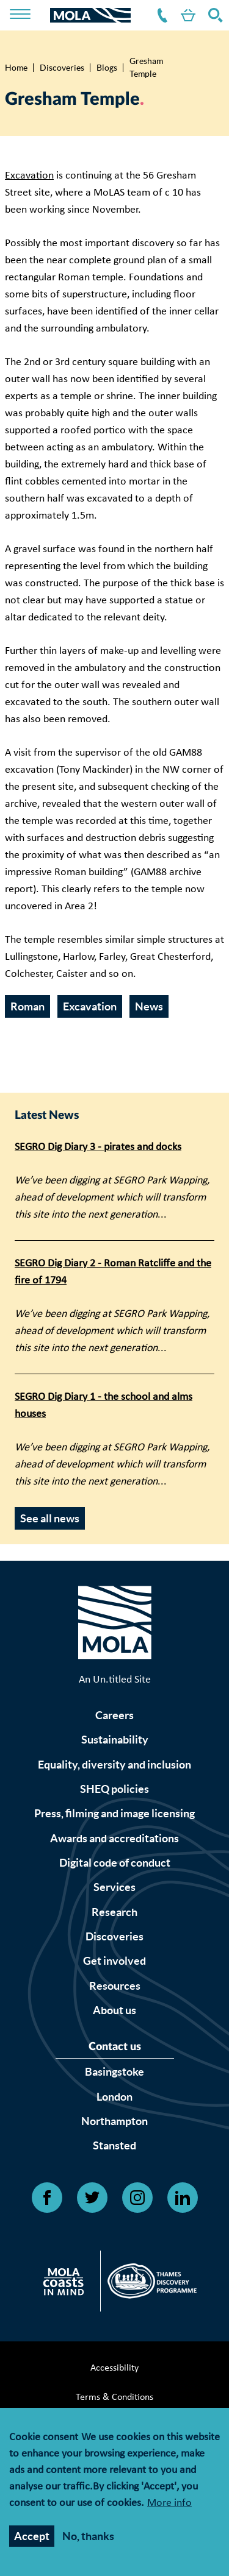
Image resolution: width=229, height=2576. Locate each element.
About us (114, 2010)
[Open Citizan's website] (67, 2284)
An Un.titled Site (115, 1680)
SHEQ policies (114, 1789)
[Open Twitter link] (92, 2197)
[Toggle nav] (28, 15)
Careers (114, 1715)
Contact (160, 15)
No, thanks (88, 2536)
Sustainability (114, 1739)
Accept (31, 2536)
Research (114, 1912)
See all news (49, 1518)
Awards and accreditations (114, 1838)
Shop (185, 15)
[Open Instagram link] (137, 2197)
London (114, 2096)
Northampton (114, 2121)
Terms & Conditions (114, 2397)
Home (16, 68)
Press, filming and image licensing (114, 1813)
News (149, 1006)
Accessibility (114, 2368)
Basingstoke (114, 2071)
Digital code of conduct (114, 1862)
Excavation (29, 176)
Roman (27, 1006)
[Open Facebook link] (47, 2197)
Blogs (106, 68)
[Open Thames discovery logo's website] (149, 2283)
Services (114, 1887)
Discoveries (62, 68)
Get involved (114, 1960)
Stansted (114, 2145)
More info (169, 2504)
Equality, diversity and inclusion (114, 1764)
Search (213, 15)
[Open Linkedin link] (182, 2197)
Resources (114, 1985)
